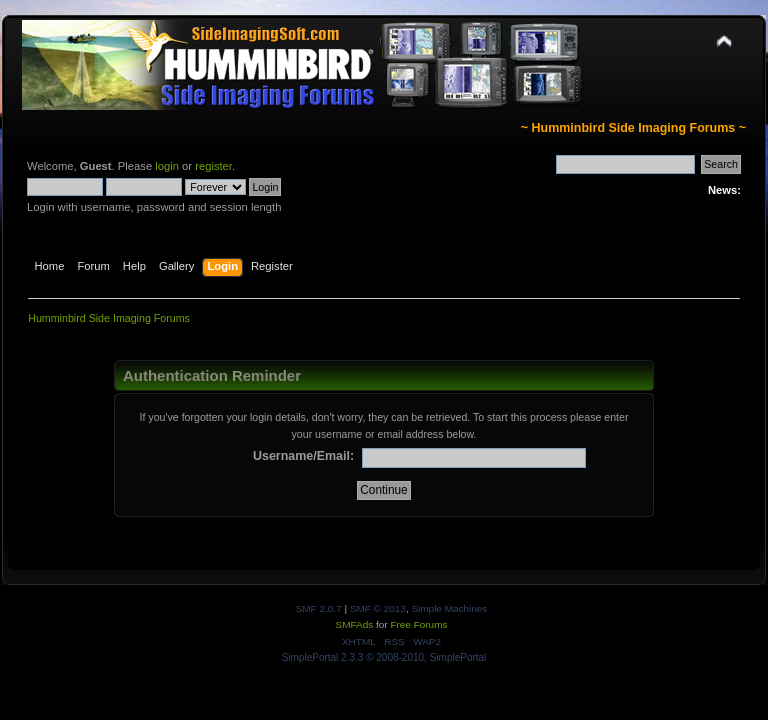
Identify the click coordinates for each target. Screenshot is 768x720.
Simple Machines (449, 608)
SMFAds (355, 624)
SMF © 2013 (378, 608)
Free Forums (418, 624)
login (167, 166)
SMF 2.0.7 (319, 608)
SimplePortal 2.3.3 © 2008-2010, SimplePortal (384, 657)
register (213, 166)
